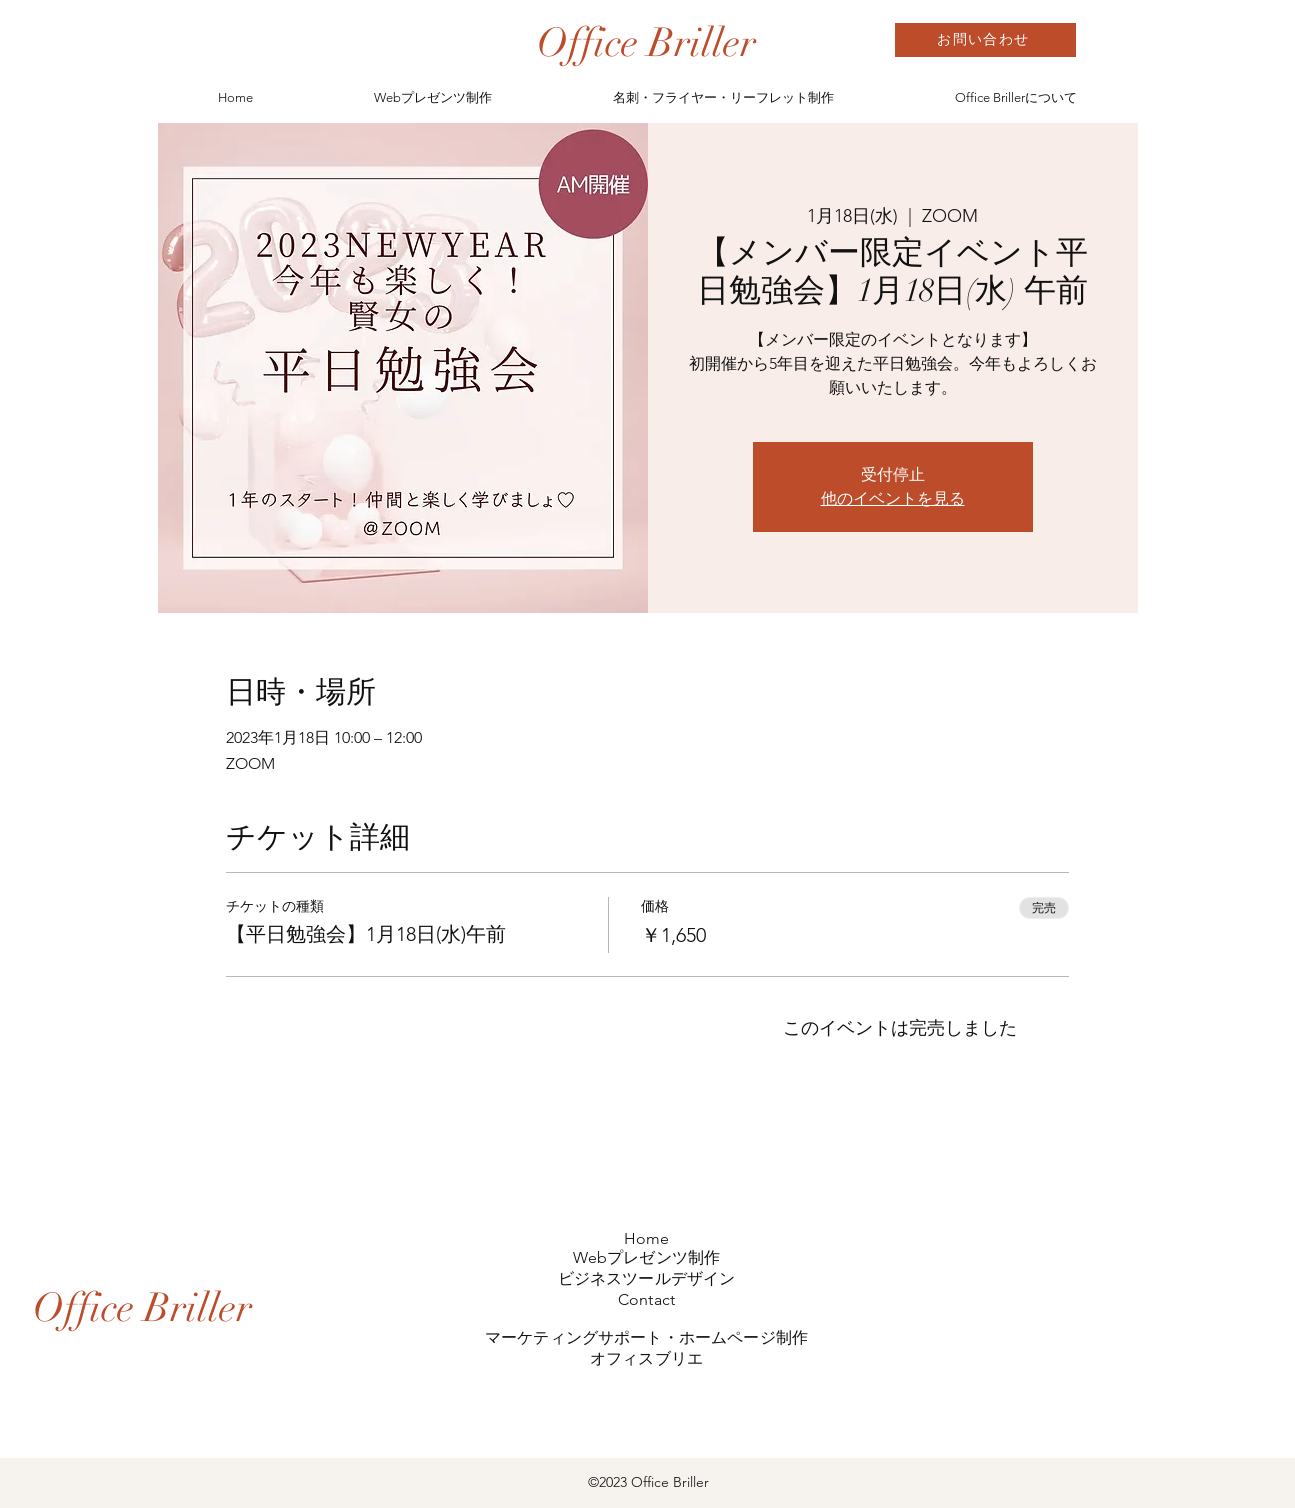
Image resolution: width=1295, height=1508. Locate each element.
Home (647, 1238)
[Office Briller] (646, 43)
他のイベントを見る (893, 498)
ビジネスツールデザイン (647, 1278)
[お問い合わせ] (985, 40)
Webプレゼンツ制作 (647, 1257)
